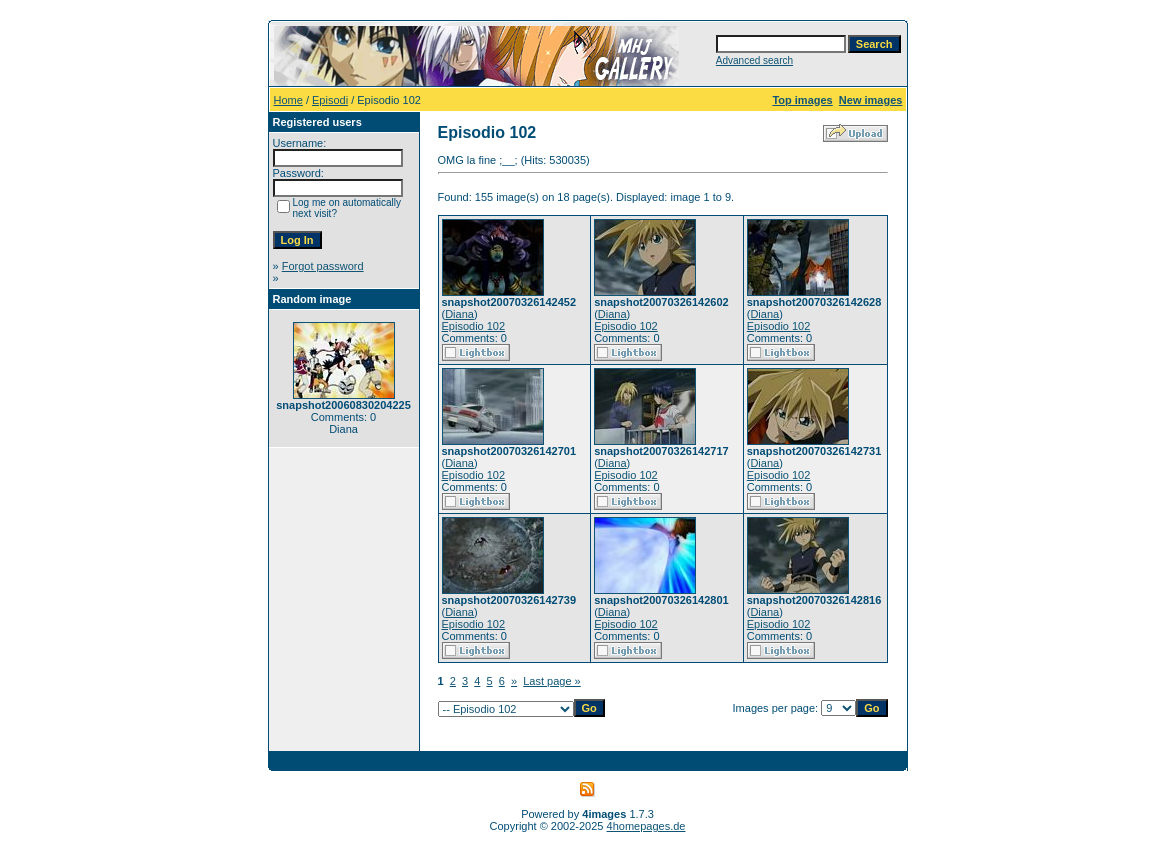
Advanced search (754, 60)
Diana (459, 314)
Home (288, 100)
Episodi (330, 100)
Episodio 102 (474, 326)
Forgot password (323, 266)
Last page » (552, 681)
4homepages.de (646, 826)
